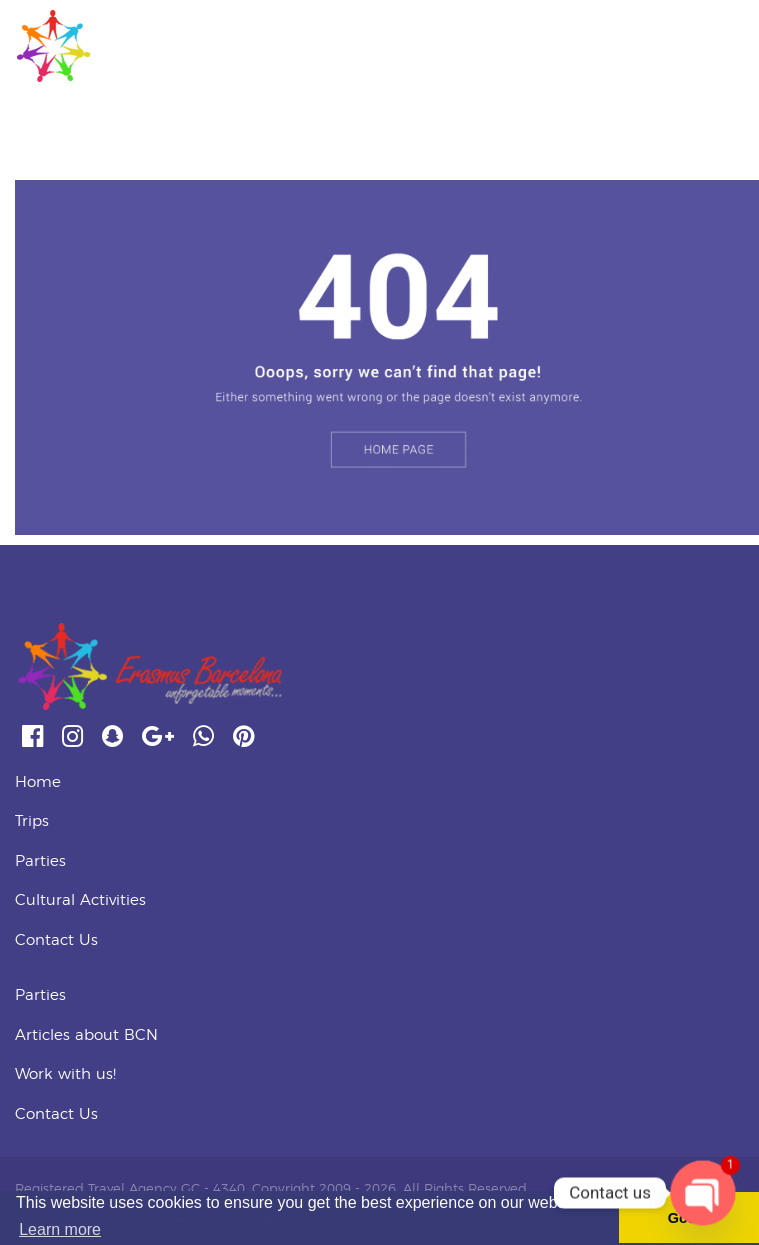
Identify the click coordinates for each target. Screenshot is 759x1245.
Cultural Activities (80, 900)
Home (38, 782)
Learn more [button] (60, 1229)
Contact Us (56, 940)
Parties (40, 861)
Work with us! (65, 1074)
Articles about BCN (86, 1035)
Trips (32, 821)
